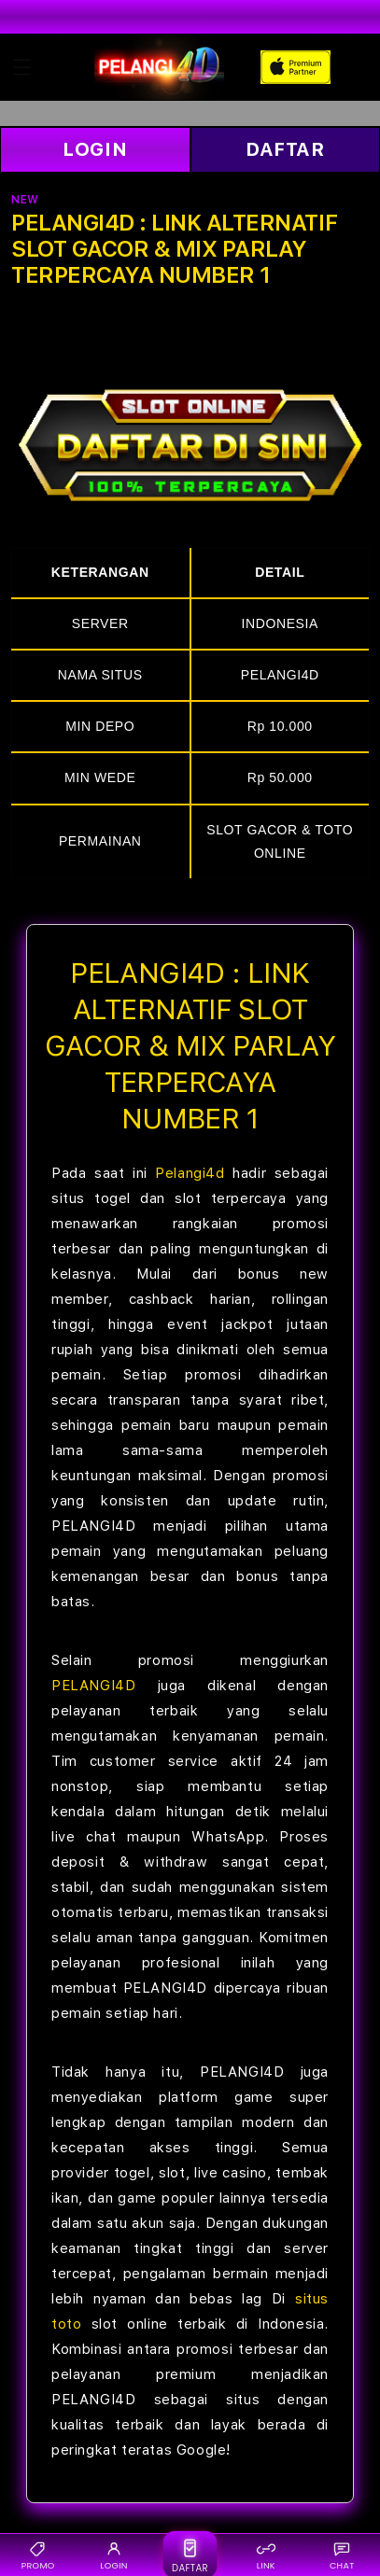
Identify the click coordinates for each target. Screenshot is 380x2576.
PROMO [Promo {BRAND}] (38, 2555)
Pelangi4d (189, 1173)
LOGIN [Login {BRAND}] (113, 2555)
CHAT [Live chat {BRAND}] (342, 2555)
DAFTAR (285, 149)
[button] (22, 67)
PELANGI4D (93, 1685)
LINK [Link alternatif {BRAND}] (266, 2555)
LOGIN (95, 149)
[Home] (159, 67)
